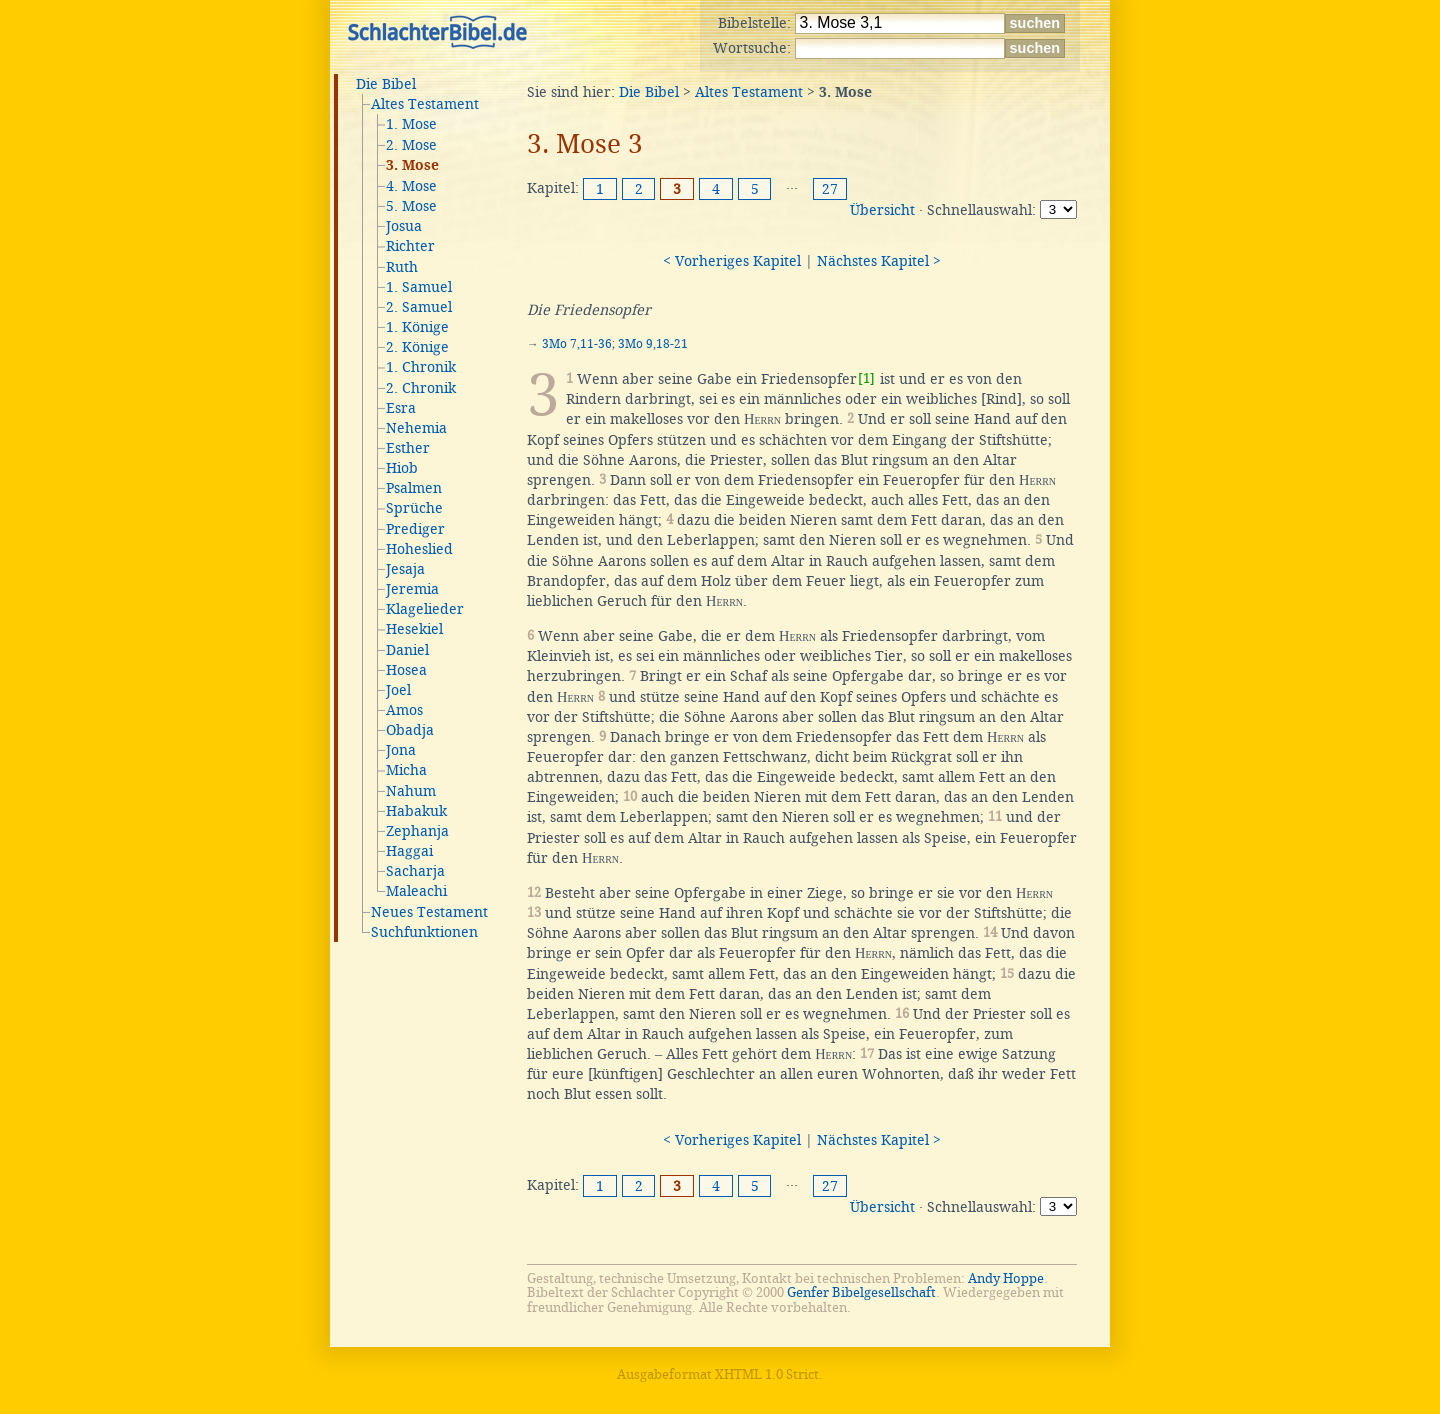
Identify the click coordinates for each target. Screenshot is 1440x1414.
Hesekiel (414, 629)
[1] (866, 378)
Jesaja (405, 569)
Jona (401, 750)
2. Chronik (421, 388)
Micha (406, 770)
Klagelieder (425, 609)
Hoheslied (419, 549)
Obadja (410, 730)
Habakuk (416, 811)
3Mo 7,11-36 (577, 344)
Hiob (402, 468)
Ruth (402, 267)
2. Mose (411, 145)
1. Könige (417, 327)
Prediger (415, 529)
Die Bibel (386, 84)
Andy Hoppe (1006, 1278)
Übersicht (882, 210)
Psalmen (414, 488)
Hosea (406, 670)
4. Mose (411, 186)
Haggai (409, 851)
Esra (401, 408)
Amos (404, 710)
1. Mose (411, 124)
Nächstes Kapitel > (879, 261)
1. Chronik (421, 367)
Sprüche (414, 508)
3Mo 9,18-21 (653, 344)
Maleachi (416, 891)
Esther (408, 448)
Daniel (407, 650)
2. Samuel (419, 307)
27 (830, 189)
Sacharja (415, 871)
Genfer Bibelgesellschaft (861, 1292)
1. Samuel (419, 287)
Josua (404, 226)
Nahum (411, 791)
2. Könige (417, 347)
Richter (410, 246)
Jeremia (412, 589)
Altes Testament (425, 104)
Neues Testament (429, 912)
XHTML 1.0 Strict (767, 1374)
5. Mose (411, 206)
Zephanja (417, 831)
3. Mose (412, 166)
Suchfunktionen (424, 932)
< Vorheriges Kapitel (732, 261)
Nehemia (416, 428)
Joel (398, 690)
